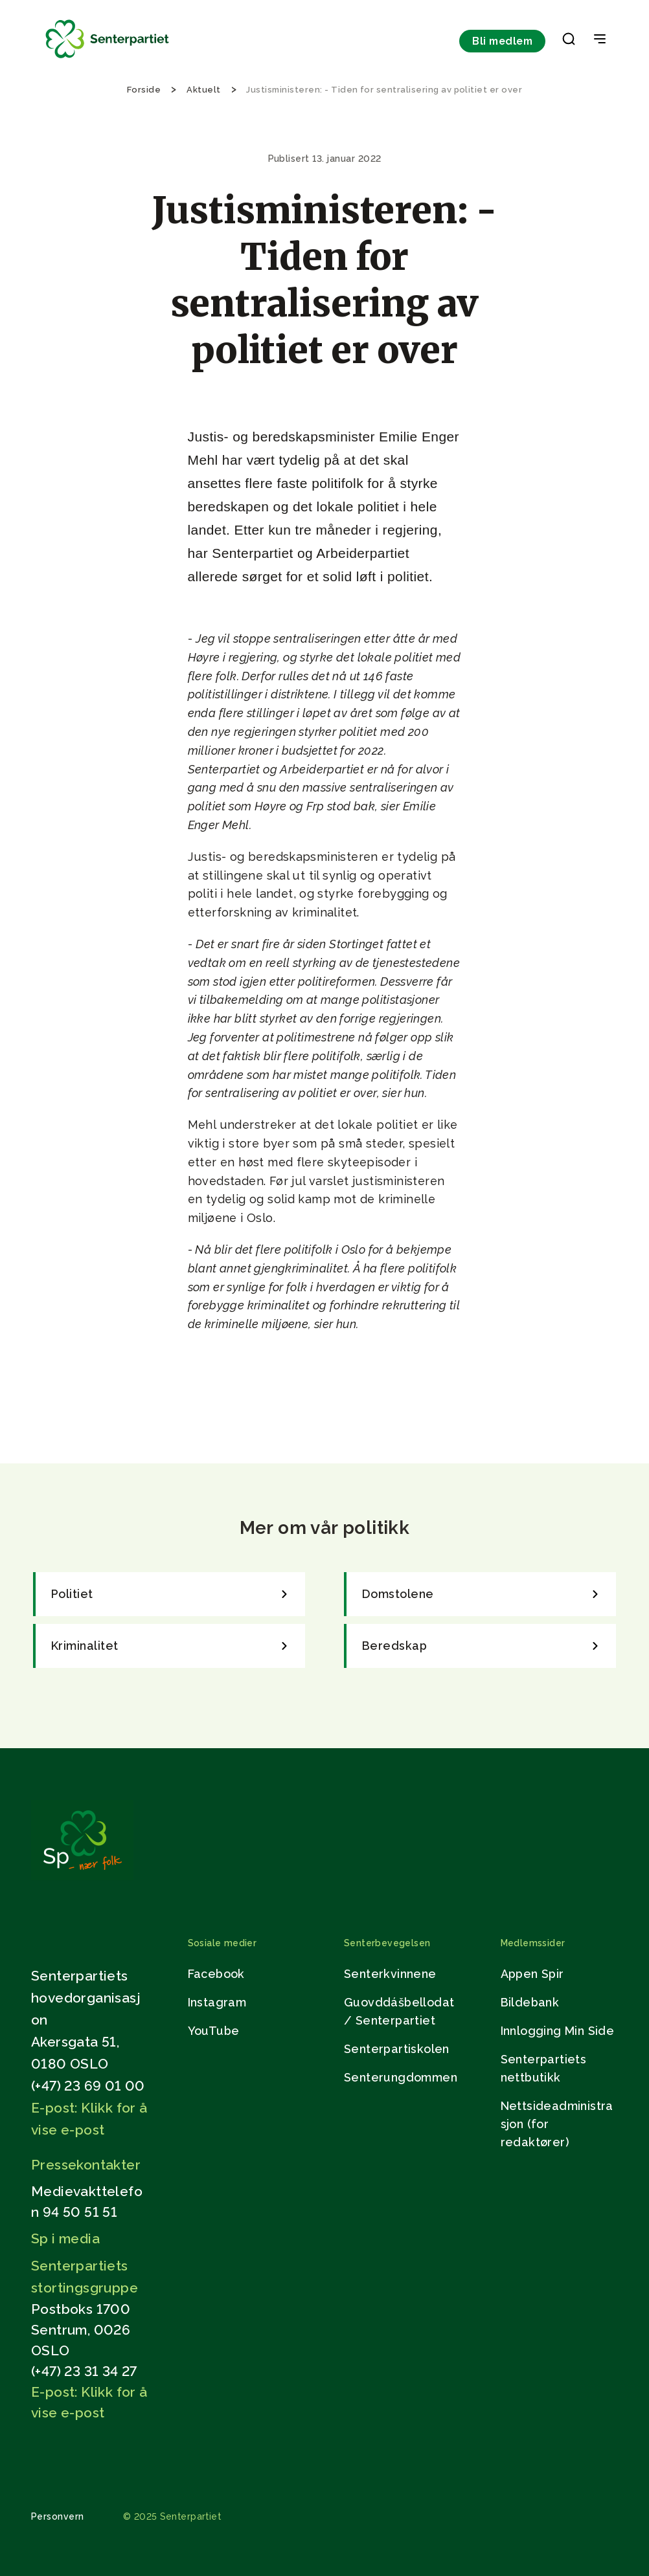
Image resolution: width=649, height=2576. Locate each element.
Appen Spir (532, 1974)
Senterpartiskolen (397, 2049)
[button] (568, 41)
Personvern (57, 2516)
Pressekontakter (86, 2165)
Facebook (216, 1974)
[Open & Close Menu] (600, 40)
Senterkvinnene (390, 1974)
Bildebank (530, 2002)
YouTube (214, 2030)
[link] (169, 1594)
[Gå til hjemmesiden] (82, 1876)
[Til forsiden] (107, 58)
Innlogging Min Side (558, 2030)
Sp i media (65, 2238)
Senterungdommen (400, 2077)
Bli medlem (502, 41)
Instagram (217, 2002)
